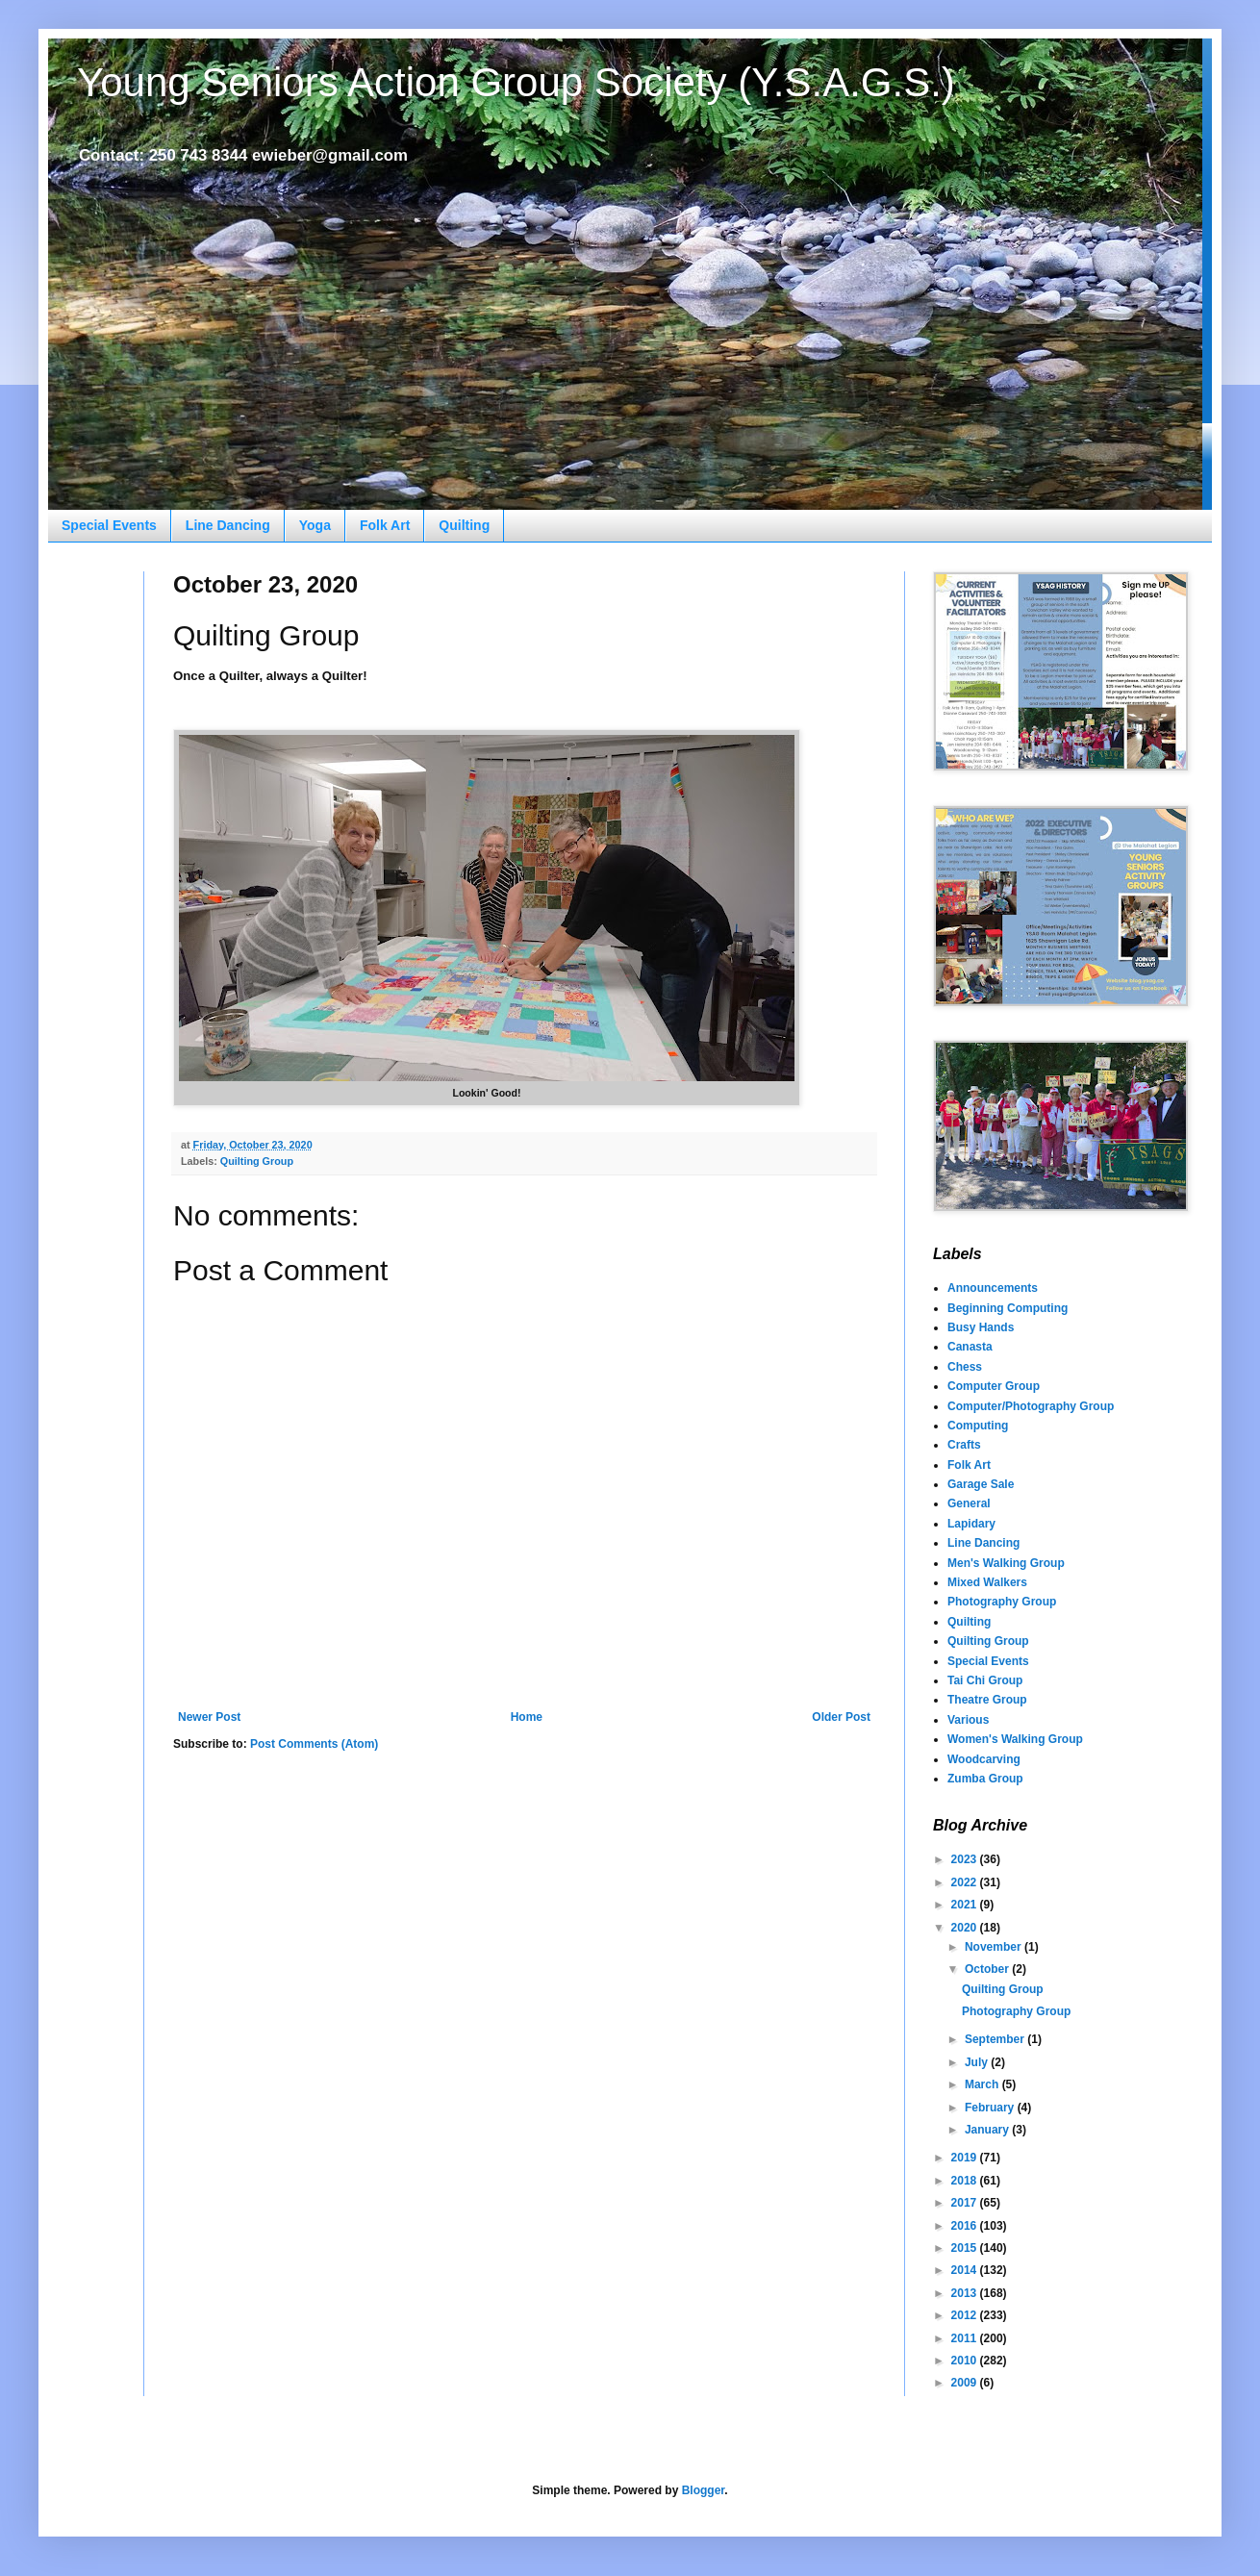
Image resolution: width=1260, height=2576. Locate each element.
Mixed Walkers (987, 1582)
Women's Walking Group (1015, 1739)
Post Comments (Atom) (314, 1744)
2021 (965, 1904)
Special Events (109, 525)
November (994, 1947)
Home (526, 1717)
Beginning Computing (1007, 1308)
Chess (964, 1367)
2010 (965, 2360)
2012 (965, 2315)
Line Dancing (228, 525)
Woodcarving (984, 1759)
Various (968, 1720)
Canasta (970, 1346)
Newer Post (209, 1717)
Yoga (315, 525)
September (996, 2039)
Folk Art (385, 525)
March (983, 2084)
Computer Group (993, 1386)
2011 (965, 2338)
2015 (965, 2248)
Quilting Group (256, 1161)
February (991, 2107)
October (988, 1969)
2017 (965, 2203)
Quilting (464, 525)
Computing (977, 1425)
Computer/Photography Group (1030, 1406)
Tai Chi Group (984, 1680)
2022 (965, 1882)
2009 (965, 2382)
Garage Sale (980, 1484)
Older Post (841, 1717)
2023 (965, 1859)
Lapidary (971, 1523)
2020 (965, 1927)
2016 (965, 2226)
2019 (965, 2157)
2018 (965, 2180)
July (978, 2062)
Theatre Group (987, 1699)
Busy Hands (980, 1327)
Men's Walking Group (1006, 1563)
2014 (965, 2270)
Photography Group (1001, 1601)
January (988, 2129)
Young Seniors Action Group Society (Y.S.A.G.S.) (516, 82)
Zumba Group (985, 1778)
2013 (965, 2293)
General (969, 1503)
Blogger (703, 2490)
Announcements (992, 1288)
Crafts (964, 1445)
